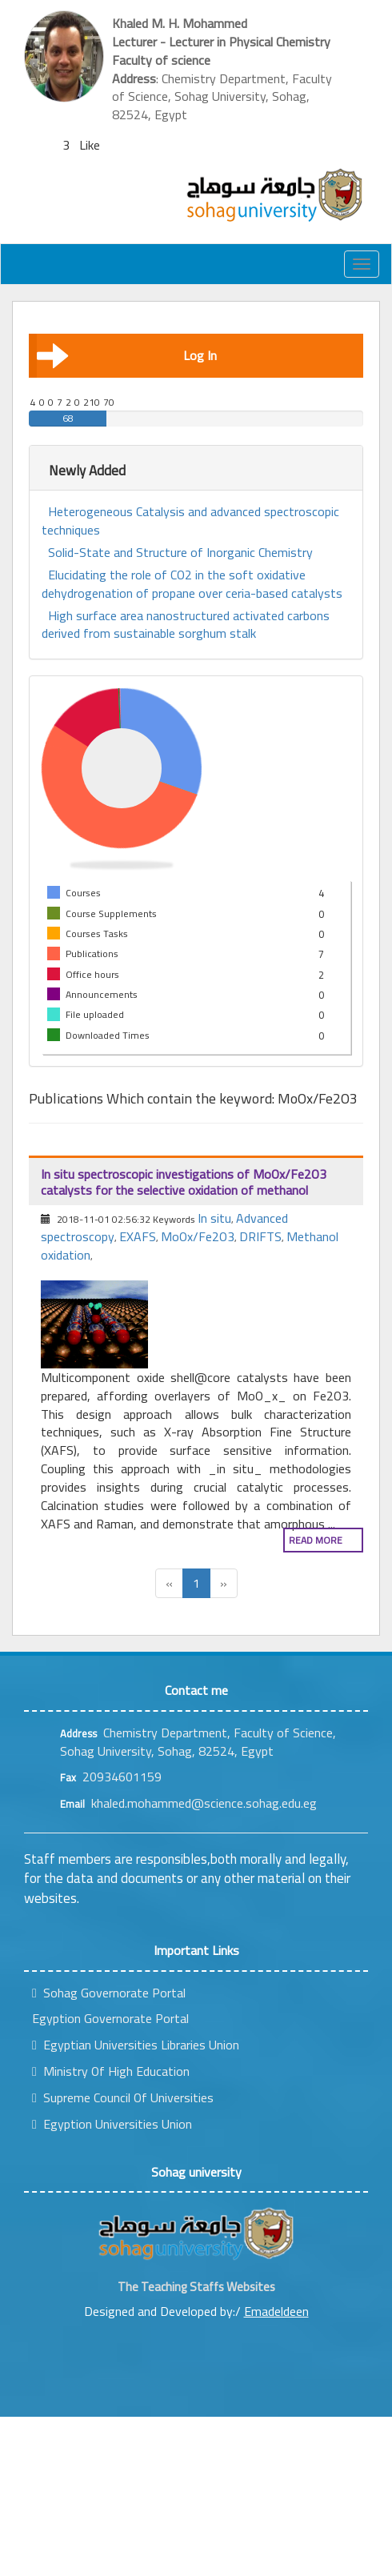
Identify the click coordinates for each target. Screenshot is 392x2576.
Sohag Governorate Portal (109, 1993)
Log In (127, 355)
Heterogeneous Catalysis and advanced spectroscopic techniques (190, 521)
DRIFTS (260, 1236)
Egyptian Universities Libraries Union (135, 2045)
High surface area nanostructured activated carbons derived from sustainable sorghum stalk (186, 625)
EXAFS (137, 1236)
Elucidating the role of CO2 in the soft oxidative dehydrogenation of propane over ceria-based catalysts (192, 584)
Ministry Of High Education (111, 2071)
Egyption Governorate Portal (110, 2018)
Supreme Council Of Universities (123, 2097)
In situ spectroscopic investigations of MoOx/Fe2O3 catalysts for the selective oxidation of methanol (183, 1182)
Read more (315, 1540)
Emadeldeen (276, 2311)
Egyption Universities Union (112, 2124)
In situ (214, 1218)
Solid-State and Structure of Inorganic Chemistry (180, 552)
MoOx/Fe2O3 (197, 1236)
